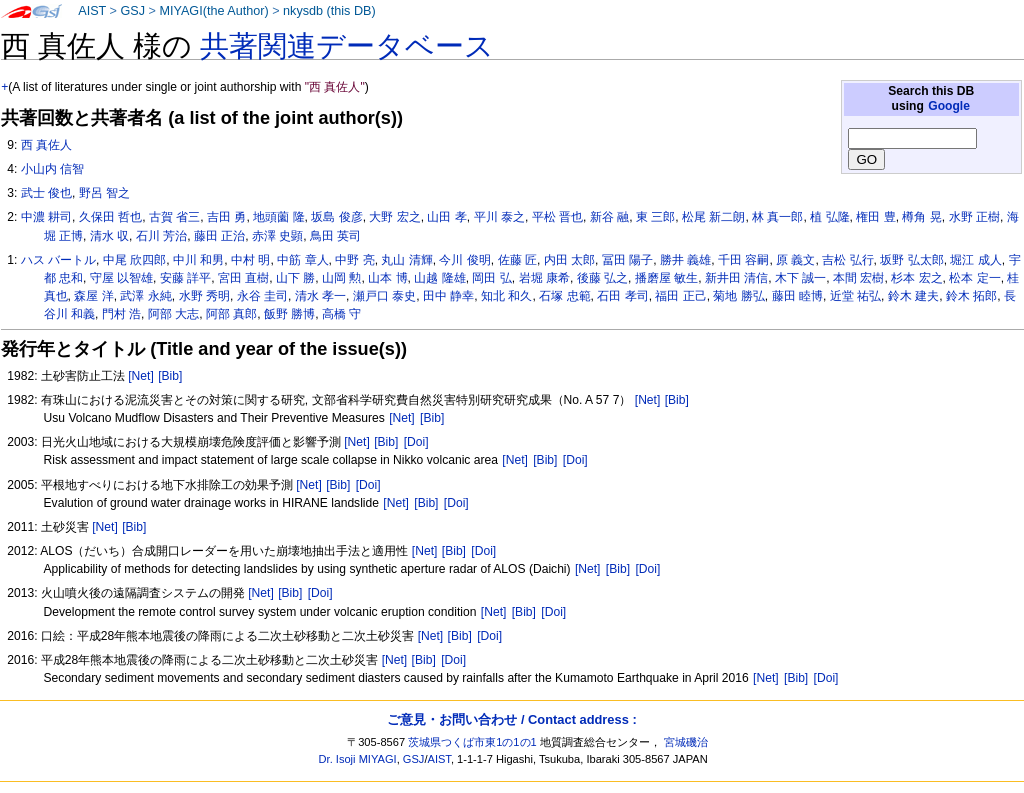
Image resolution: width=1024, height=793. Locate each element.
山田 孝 (446, 217)
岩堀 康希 (544, 278)
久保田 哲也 (110, 217)
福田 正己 (680, 296)
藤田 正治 (219, 236)
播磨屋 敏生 (666, 278)
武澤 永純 (145, 296)
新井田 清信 (736, 278)
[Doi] (416, 442)
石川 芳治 (161, 236)
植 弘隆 (829, 217)
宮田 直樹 (243, 278)
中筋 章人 (302, 260)
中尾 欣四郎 (134, 260)
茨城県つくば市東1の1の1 (472, 742)
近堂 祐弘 (855, 296)
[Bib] (170, 376)
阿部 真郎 (231, 314)
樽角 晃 (921, 217)
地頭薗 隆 (278, 217)
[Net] (141, 376)
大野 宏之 (394, 217)
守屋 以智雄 (121, 278)
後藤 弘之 (602, 278)
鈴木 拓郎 (971, 296)
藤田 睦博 (797, 296)
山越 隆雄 (439, 278)
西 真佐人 (46, 145)
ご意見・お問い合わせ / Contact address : (511, 719)
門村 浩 (121, 314)
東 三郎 (655, 217)
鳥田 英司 (335, 236)
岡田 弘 (491, 278)
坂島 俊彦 (336, 217)
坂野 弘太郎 (911, 260)
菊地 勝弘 (738, 296)
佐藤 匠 (517, 260)
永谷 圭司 (262, 296)
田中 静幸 (448, 296)
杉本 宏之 (916, 278)
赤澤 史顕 (277, 236)
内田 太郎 (569, 260)
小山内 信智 (52, 169)
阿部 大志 (173, 314)
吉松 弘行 (847, 260)
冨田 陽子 (627, 260)
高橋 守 (341, 314)
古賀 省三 (174, 217)
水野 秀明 (204, 296)
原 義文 (795, 260)
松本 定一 (974, 278)
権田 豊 (875, 217)
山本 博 (387, 278)
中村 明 (250, 260)
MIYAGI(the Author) (213, 11)
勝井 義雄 (685, 260)
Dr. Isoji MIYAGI (358, 759)
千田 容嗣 (743, 260)
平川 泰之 (499, 217)
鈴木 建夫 (913, 296)
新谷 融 (609, 217)
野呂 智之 (104, 193)
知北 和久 (506, 296)
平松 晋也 (557, 217)
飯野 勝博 (289, 314)
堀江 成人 (975, 260)
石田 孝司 (622, 296)
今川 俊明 (464, 260)
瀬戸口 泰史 (384, 296)
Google (949, 106)
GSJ (132, 11)
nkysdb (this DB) (329, 11)
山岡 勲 (341, 278)
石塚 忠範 (564, 296)
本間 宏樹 (858, 278)
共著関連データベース (347, 46)
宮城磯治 (686, 742)
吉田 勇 (226, 217)
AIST (92, 11)
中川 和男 (198, 260)
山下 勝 (295, 278)
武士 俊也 (46, 193)
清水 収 (109, 236)
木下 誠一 (800, 278)
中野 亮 (354, 260)
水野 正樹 (974, 217)
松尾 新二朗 (713, 217)
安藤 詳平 (185, 278)
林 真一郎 (777, 217)
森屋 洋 (93, 296)
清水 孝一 (320, 296)
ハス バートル (58, 260)
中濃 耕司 (46, 217)
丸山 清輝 (406, 260)
